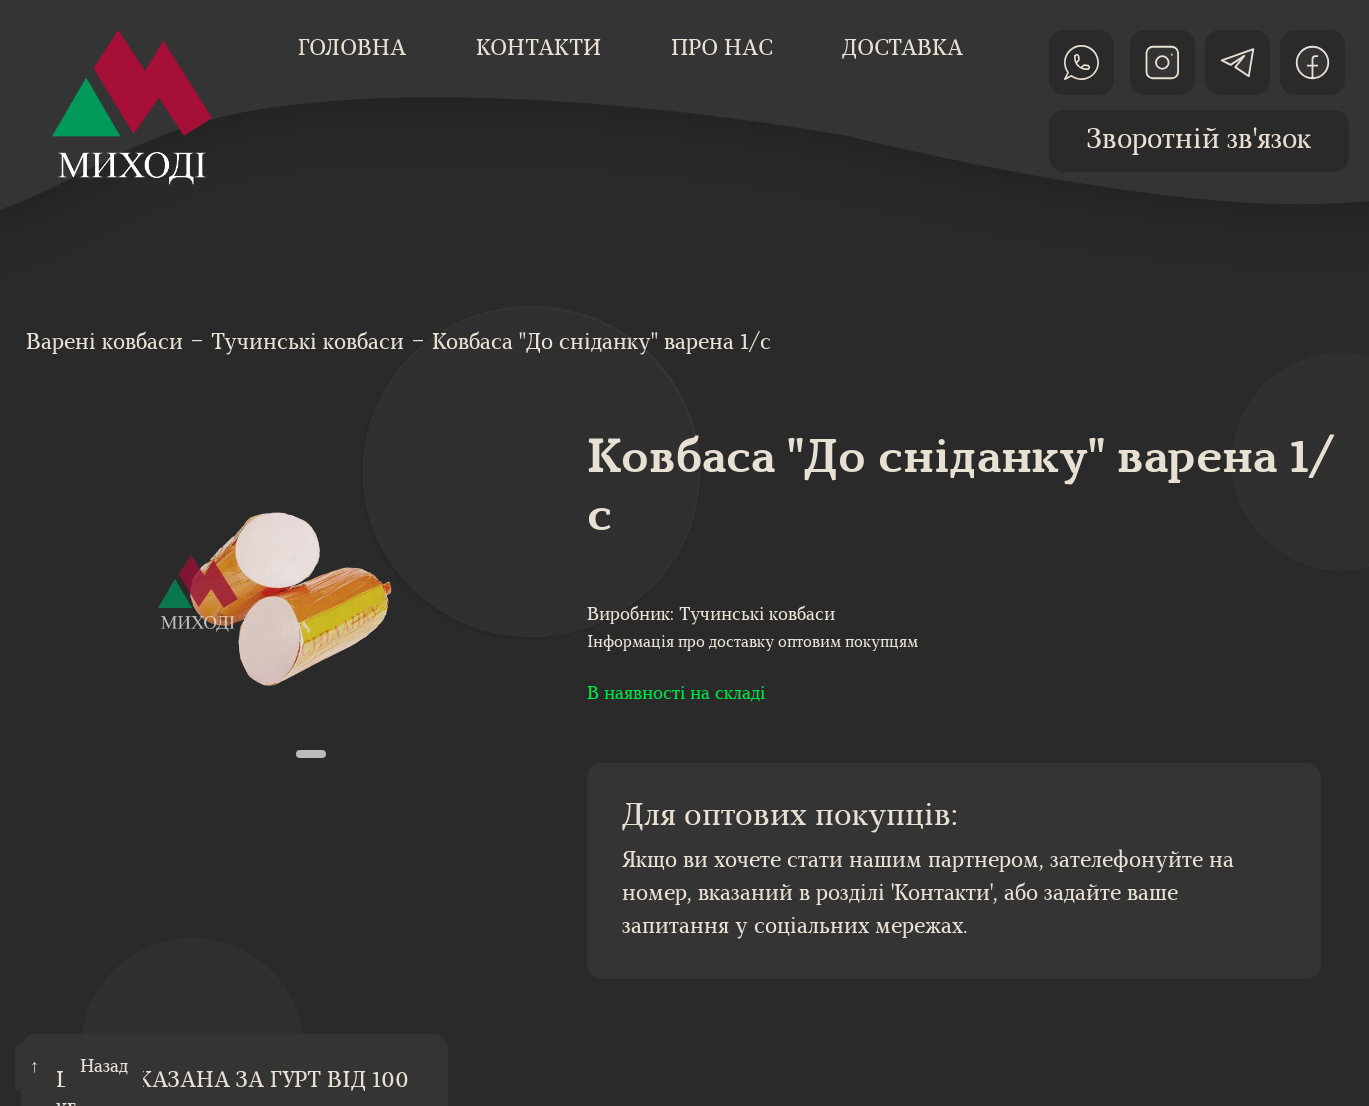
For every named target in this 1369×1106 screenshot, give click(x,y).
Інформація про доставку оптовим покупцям (752, 643)
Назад (104, 1067)
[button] (311, 754)
